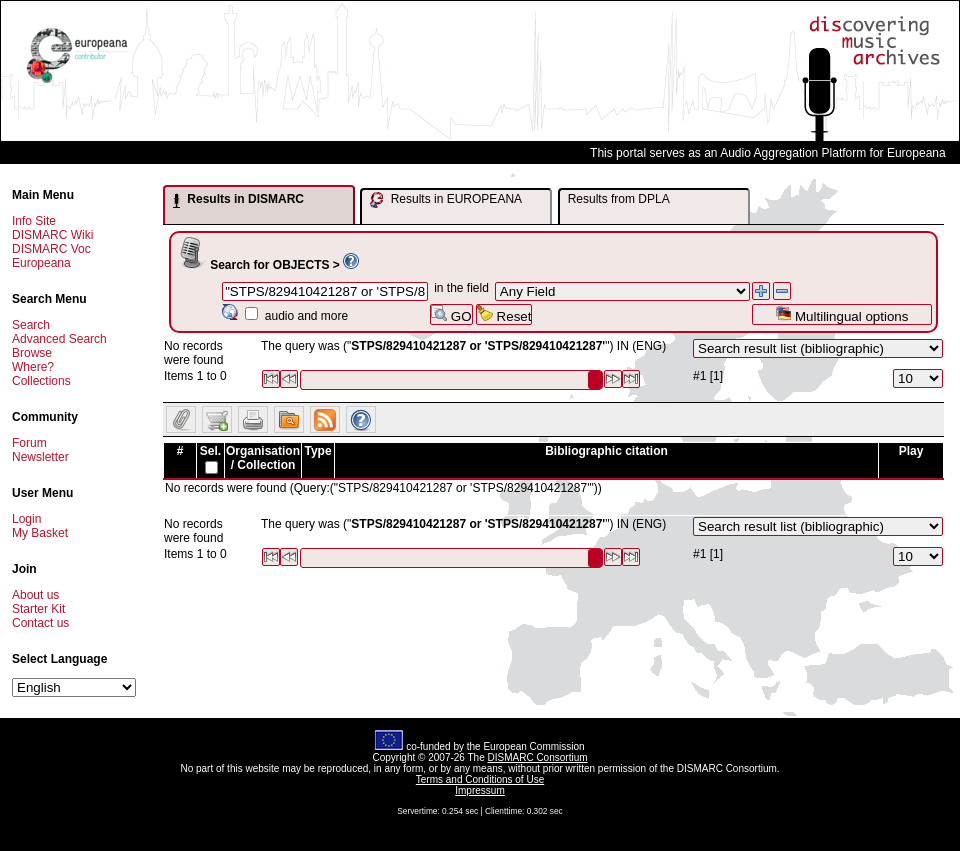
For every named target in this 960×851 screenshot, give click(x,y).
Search (31, 325)
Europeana (41, 263)
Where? (33, 367)
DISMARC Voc (51, 249)
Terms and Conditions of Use (480, 779)
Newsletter (40, 457)
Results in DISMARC (238, 200)
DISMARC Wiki (52, 235)
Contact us (40, 623)
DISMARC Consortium (538, 757)
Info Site (34, 221)
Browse (32, 353)
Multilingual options (841, 314)
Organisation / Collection (263, 458)
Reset (504, 314)
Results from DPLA (619, 199)
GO (451, 314)
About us (35, 595)
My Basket (40, 533)
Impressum (479, 790)
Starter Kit (38, 609)
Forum (29, 443)
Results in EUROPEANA (446, 200)
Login (26, 519)
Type (317, 451)
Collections (41, 381)
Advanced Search (59, 339)
